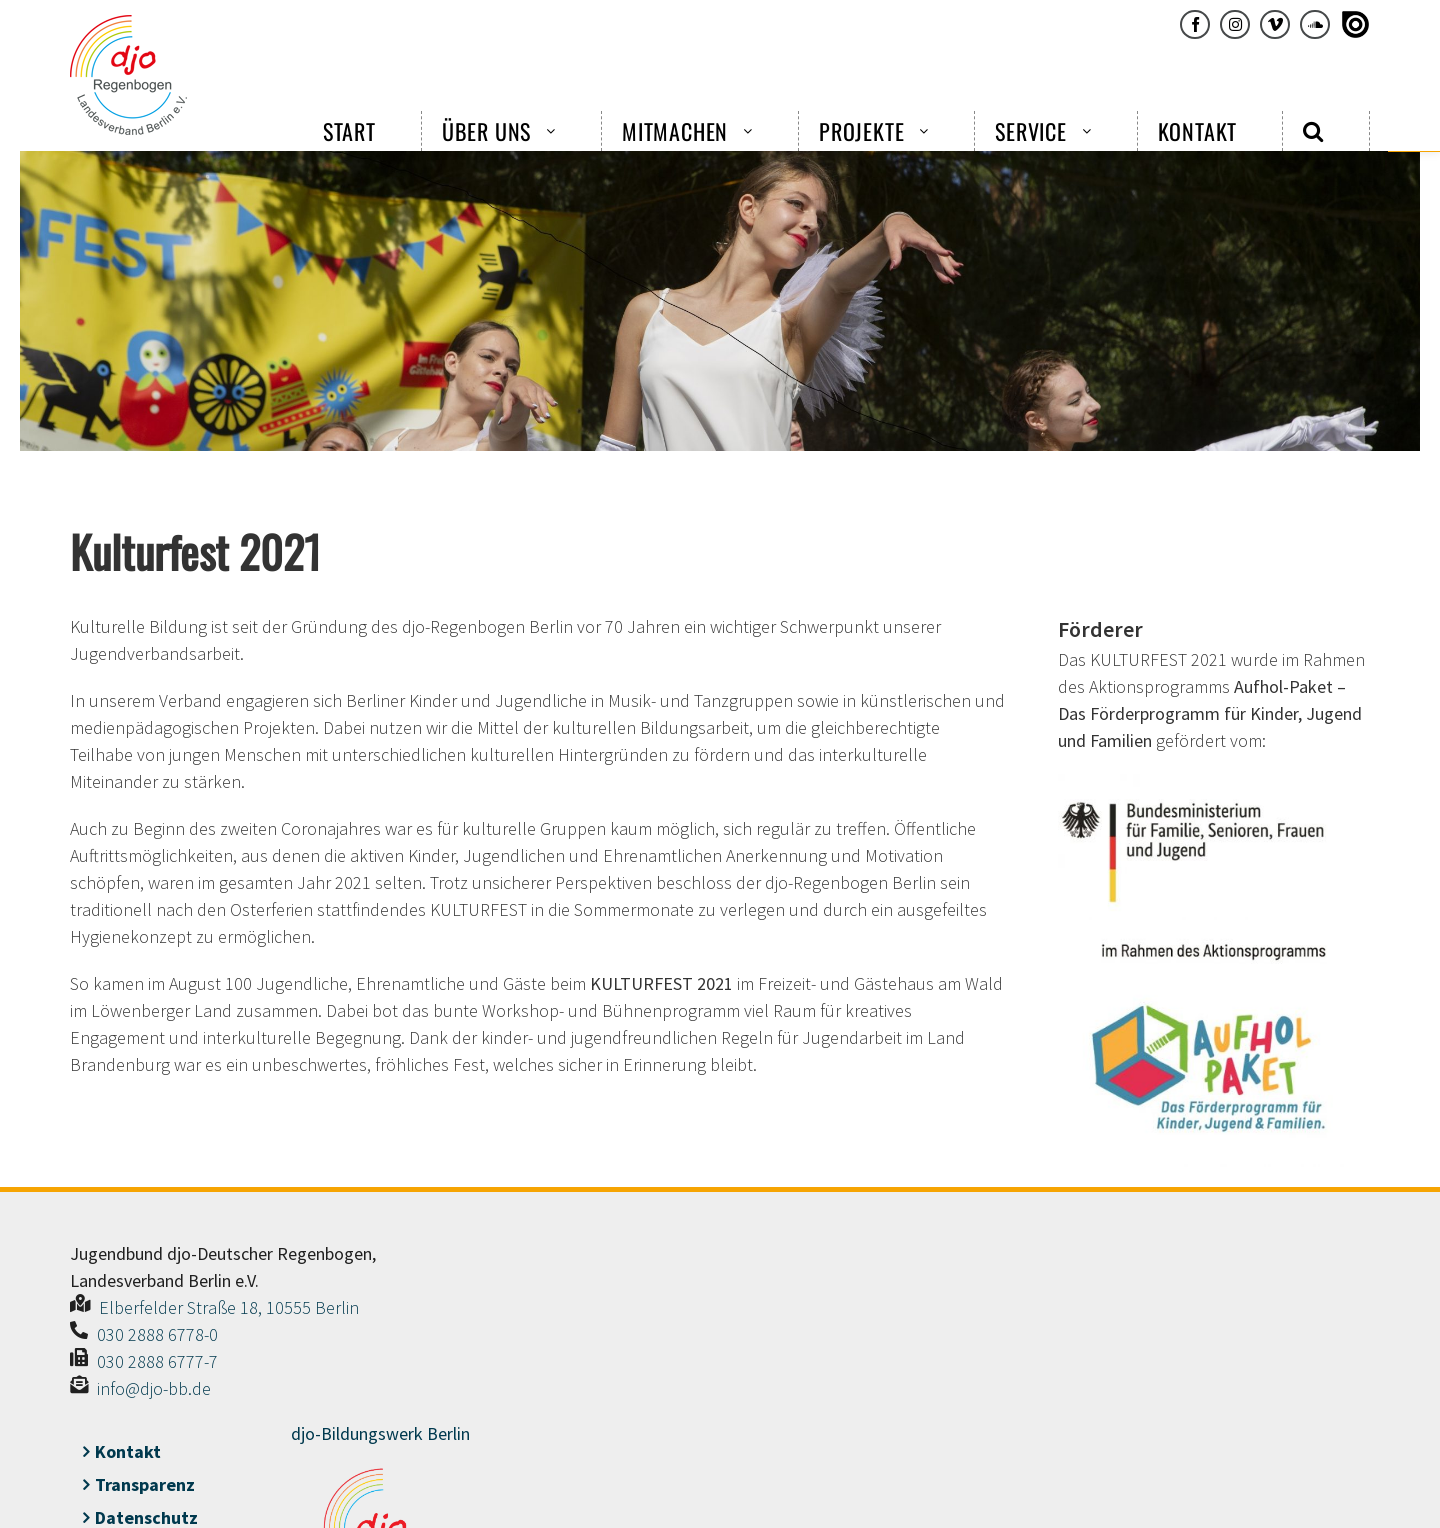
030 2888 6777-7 (157, 1361)
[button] (1313, 131)
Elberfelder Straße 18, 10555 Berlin (229, 1307)
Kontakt (128, 1451)
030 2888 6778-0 (157, 1334)
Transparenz (145, 1484)
